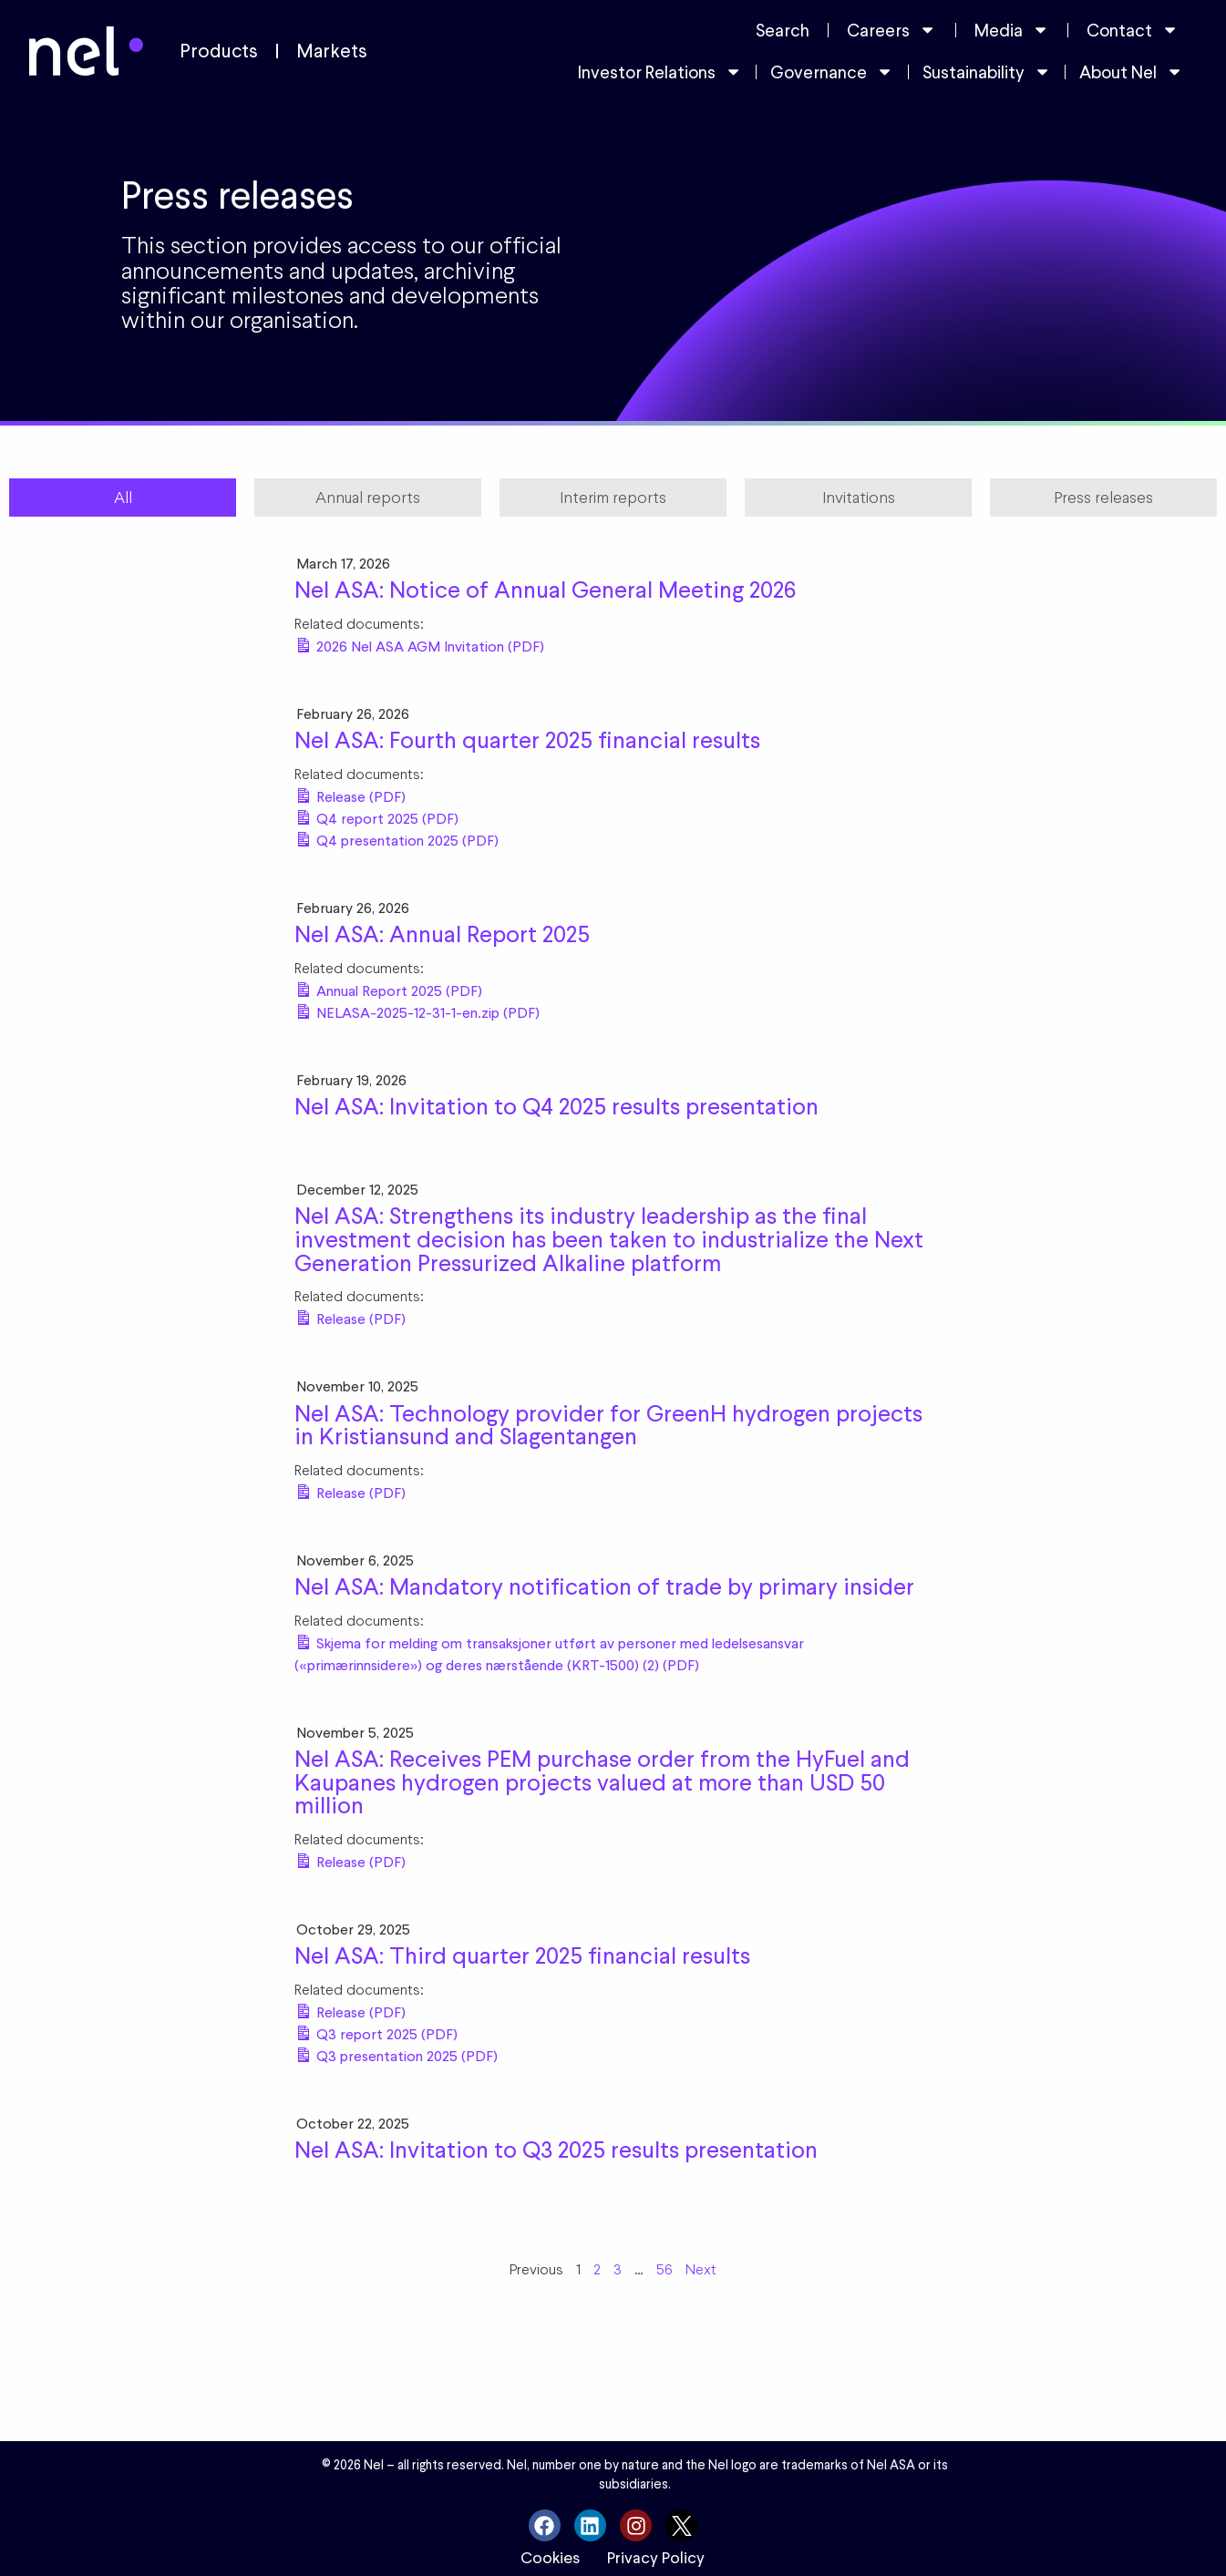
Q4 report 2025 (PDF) (385, 818)
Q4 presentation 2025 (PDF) (406, 840)
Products (219, 51)
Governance (831, 71)
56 (664, 2269)
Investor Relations (660, 71)
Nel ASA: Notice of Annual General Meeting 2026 (545, 589)
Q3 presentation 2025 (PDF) (405, 2056)
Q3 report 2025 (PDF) (385, 2034)
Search (782, 30)
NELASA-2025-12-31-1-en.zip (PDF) (426, 1012)
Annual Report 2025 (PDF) (397, 991)
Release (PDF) (359, 796)
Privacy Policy (656, 2558)
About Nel (1131, 71)
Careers (891, 29)
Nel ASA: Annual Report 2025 (442, 934)
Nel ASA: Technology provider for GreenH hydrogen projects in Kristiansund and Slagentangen (608, 1425)
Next (700, 2269)
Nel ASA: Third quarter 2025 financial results (522, 1955)
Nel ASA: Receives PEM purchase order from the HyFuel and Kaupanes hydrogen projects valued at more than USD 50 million (602, 1782)
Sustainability (986, 71)
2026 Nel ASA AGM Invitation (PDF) (428, 646)
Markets (331, 51)
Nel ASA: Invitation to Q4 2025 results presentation (556, 1106)
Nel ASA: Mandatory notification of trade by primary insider (604, 1586)
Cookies (550, 2558)
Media (1011, 29)
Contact (1133, 29)
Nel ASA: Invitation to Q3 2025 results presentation (556, 2149)
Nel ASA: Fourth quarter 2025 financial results (527, 739)
